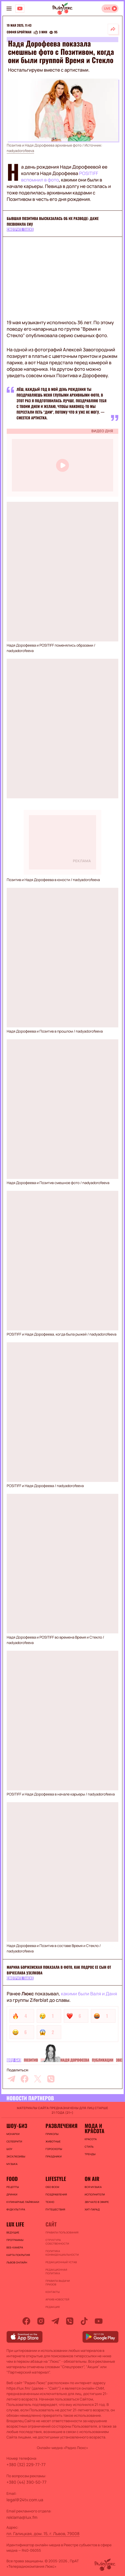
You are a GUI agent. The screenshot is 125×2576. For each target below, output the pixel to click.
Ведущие (12, 2232)
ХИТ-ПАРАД (92, 2209)
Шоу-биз (14, 2060)
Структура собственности (57, 2241)
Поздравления (56, 2194)
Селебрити (14, 2141)
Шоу (9, 2149)
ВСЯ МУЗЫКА (93, 2187)
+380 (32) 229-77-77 (26, 2464)
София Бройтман (19, 32)
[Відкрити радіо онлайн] (110, 8)
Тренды (90, 2154)
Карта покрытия (18, 2255)
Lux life (15, 2224)
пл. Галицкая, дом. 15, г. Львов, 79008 (43, 2533)
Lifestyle (55, 2178)
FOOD (12, 2178)
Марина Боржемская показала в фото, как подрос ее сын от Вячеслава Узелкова (59, 1970)
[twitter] (37, 2078)
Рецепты (12, 2187)
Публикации (102, 2060)
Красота (91, 2139)
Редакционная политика (56, 2271)
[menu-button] (9, 8)
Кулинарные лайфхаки (22, 2202)
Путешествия (55, 2209)
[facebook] (24, 2078)
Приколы (51, 2134)
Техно (49, 2202)
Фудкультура (15, 2209)
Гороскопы (53, 2149)
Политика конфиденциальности (62, 2252)
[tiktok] (84, 2321)
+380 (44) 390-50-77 (26, 2482)
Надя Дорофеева (74, 2060)
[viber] (51, 2078)
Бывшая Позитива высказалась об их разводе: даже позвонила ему (53, 221)
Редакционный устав (61, 2262)
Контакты (52, 2292)
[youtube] (98, 2321)
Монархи (13, 2134)
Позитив (31, 2060)
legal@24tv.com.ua (24, 2500)
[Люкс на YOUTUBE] (19, 8)
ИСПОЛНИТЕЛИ (95, 2194)
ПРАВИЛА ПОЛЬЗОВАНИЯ (62, 2232)
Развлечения (61, 2125)
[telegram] (11, 2078)
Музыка (12, 2164)
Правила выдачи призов (57, 2282)
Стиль (89, 2146)
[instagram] (40, 2321)
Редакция (52, 2307)
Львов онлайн (16, 2262)
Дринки (11, 2194)
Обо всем (52, 2187)
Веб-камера (14, 2247)
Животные (53, 2141)
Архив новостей (57, 2299)
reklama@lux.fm (21, 2517)
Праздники (53, 2156)
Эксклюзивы (15, 2156)
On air (92, 2178)
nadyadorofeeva (20, 150)
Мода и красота (94, 2128)
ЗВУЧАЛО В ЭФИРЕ (97, 2202)
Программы (15, 2240)
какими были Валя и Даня (89, 1994)
